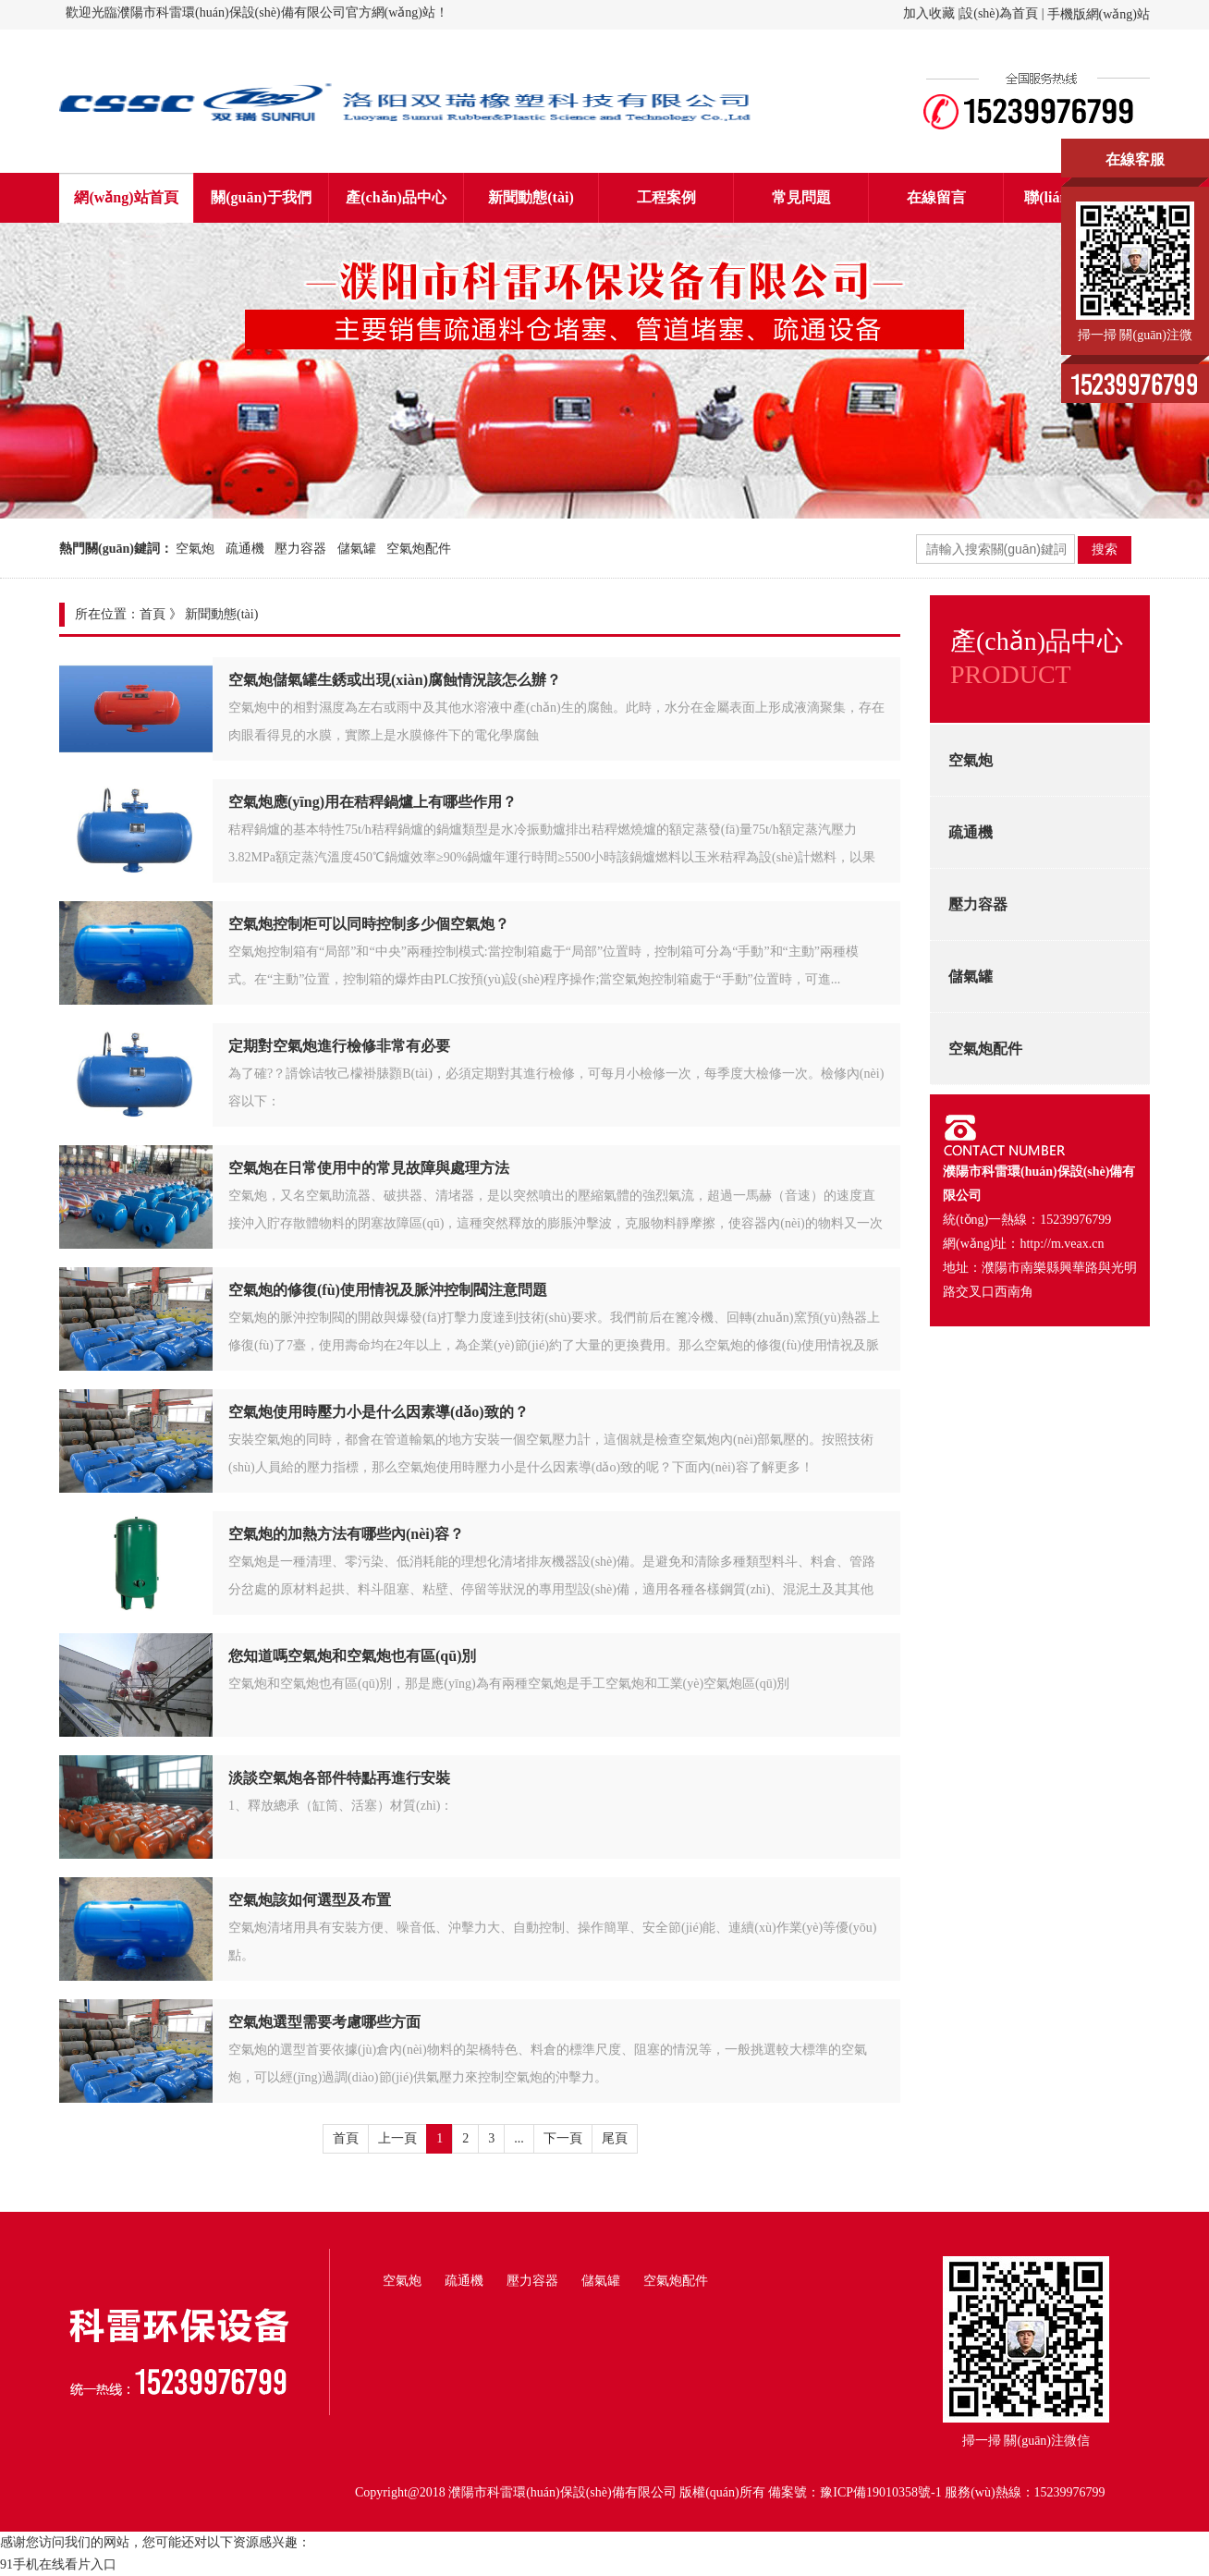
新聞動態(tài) (530, 197)
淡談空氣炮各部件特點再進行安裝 (339, 1778)
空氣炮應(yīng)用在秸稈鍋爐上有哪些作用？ (372, 802)
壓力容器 (300, 548)
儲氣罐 (356, 548)
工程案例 (666, 197)
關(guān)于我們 (261, 197)
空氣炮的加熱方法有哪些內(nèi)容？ (346, 1534)
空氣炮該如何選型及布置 (309, 1900)
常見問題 (801, 197)
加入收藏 (929, 13)
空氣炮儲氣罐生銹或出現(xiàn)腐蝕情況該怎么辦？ (394, 680)
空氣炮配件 (418, 548)
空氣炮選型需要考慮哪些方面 (324, 2022)
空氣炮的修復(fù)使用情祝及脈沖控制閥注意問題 (387, 1290)
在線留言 (936, 197)
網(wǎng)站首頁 (125, 197)
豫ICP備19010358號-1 (880, 2492)
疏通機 (245, 548)
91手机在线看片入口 (58, 2564)
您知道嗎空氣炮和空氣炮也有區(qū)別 (352, 1656)
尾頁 (615, 2138)
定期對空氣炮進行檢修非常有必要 (339, 1046)
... (519, 2138)
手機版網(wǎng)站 (1098, 14)
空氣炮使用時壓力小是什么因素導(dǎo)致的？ (378, 1412)
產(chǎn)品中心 (396, 197)
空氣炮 (195, 548)
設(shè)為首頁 (999, 13)
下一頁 (562, 2138)
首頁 (152, 614)
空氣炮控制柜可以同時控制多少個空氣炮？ (368, 924)
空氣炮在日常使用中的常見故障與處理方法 (368, 1168)
